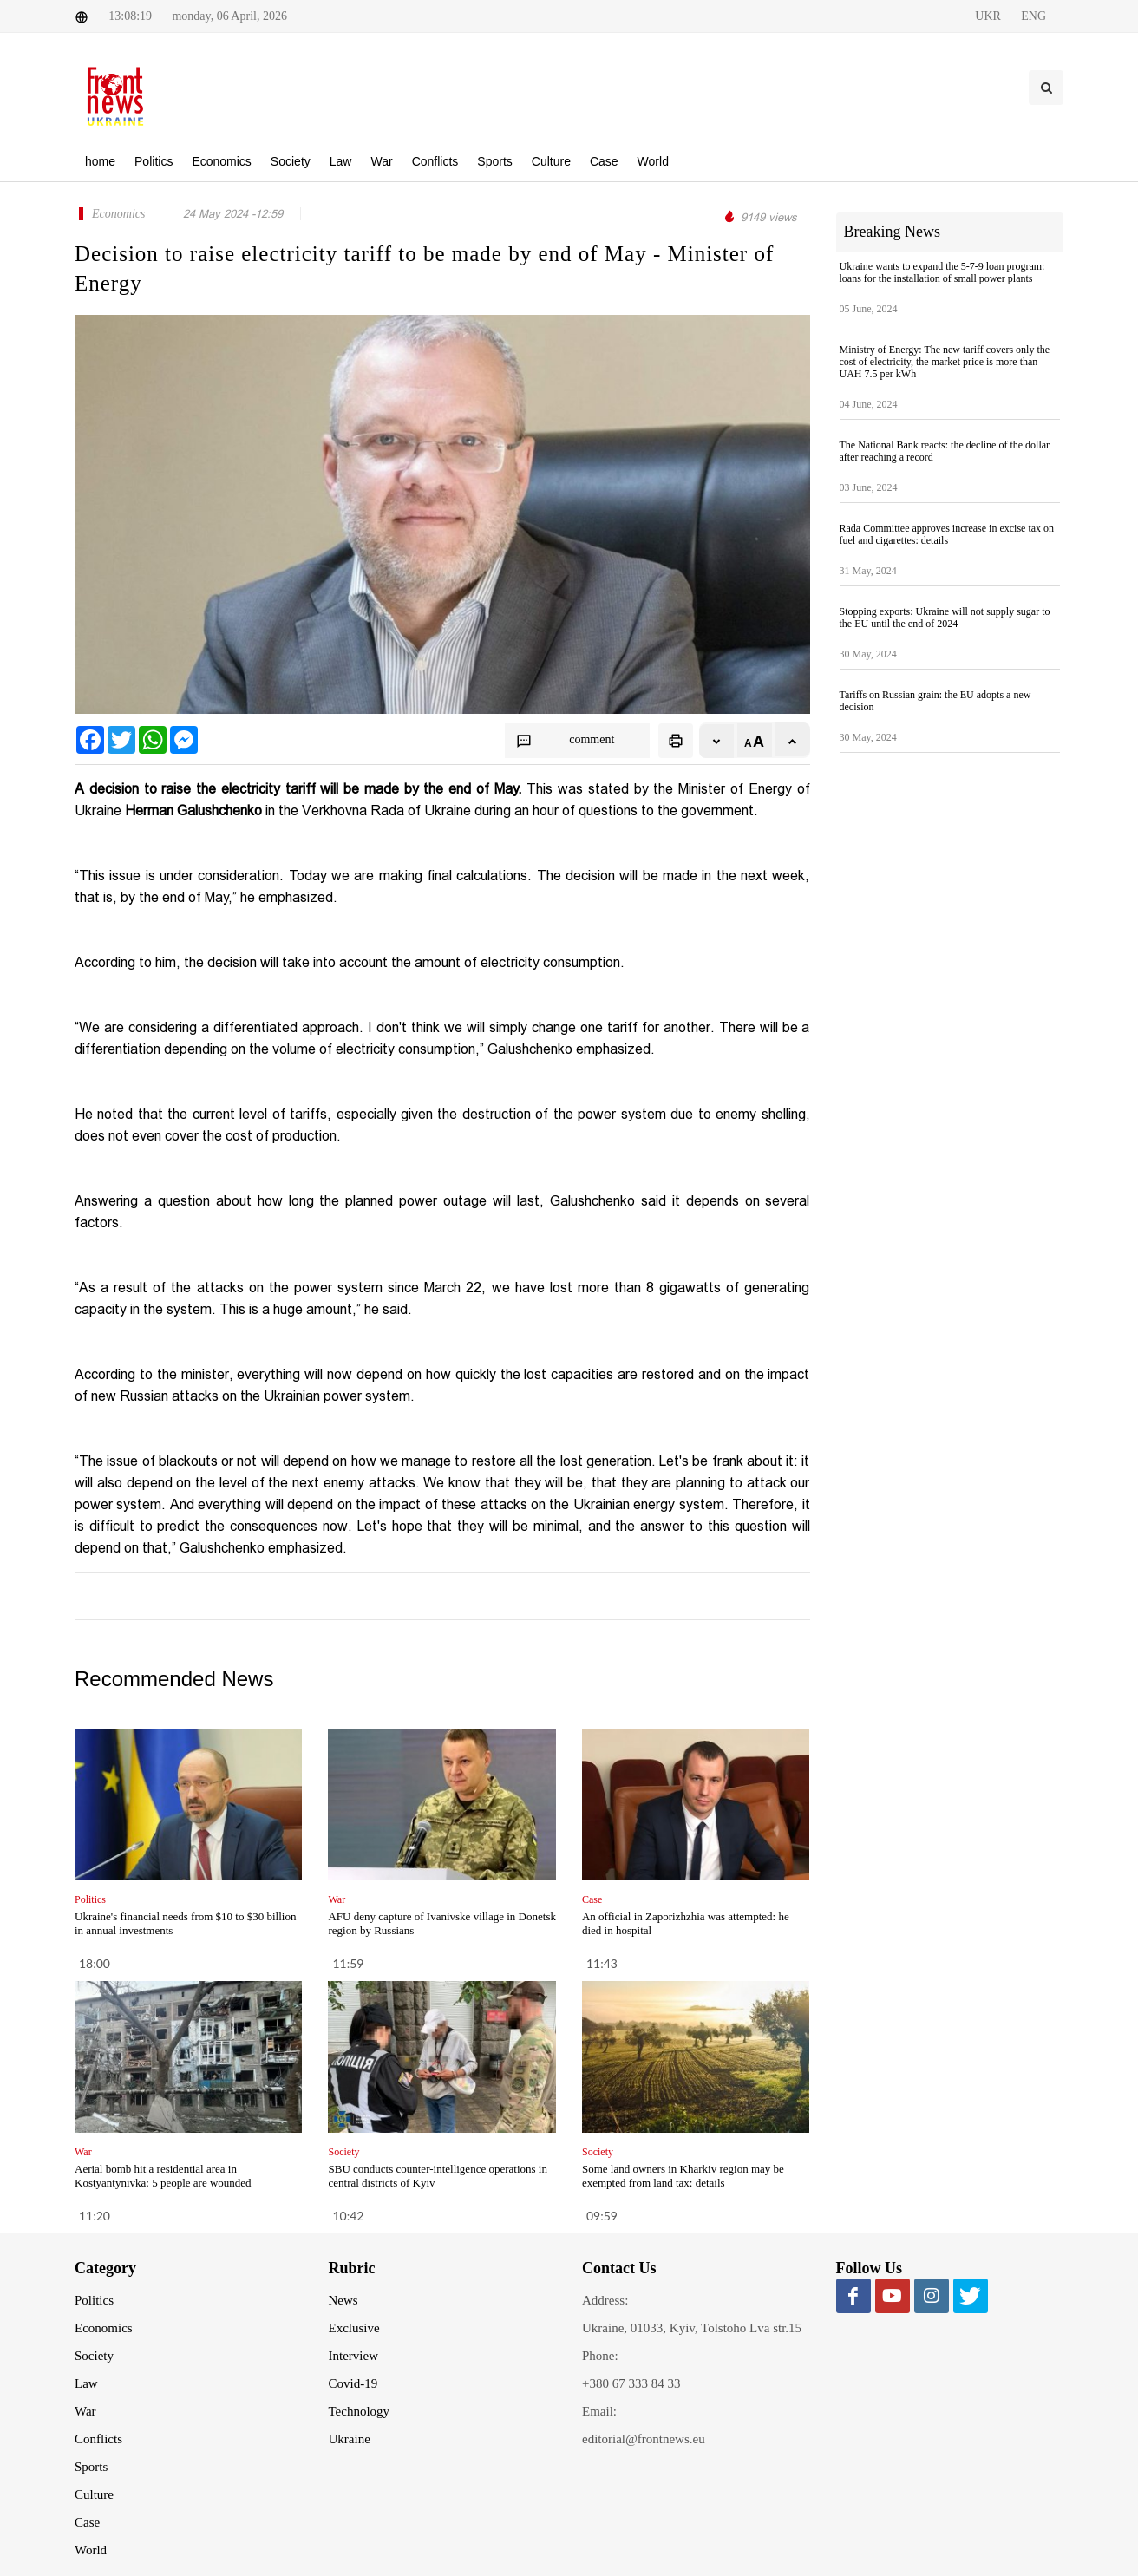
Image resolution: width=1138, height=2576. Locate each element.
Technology (359, 2411)
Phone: (600, 2356)
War (85, 2411)
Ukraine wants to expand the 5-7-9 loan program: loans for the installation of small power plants (942, 272)
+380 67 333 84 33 (631, 2383)
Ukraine (349, 2439)
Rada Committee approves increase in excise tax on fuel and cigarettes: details (947, 534)
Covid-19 (353, 2383)
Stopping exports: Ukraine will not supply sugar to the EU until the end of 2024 (945, 617)
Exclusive (354, 2328)
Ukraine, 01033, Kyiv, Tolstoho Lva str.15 (691, 2328)
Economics (104, 2328)
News (343, 2300)
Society (94, 2356)
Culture (94, 2494)
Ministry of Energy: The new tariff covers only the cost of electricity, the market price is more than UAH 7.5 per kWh (945, 361)
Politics (94, 2300)
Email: (599, 2411)
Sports (91, 2467)
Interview (353, 2356)
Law (86, 2383)
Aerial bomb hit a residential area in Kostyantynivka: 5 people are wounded (163, 2175)
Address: (605, 2300)
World (91, 2550)
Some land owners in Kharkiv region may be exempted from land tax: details (683, 2175)
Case (87, 2522)
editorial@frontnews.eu (643, 2439)
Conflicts (98, 2439)
